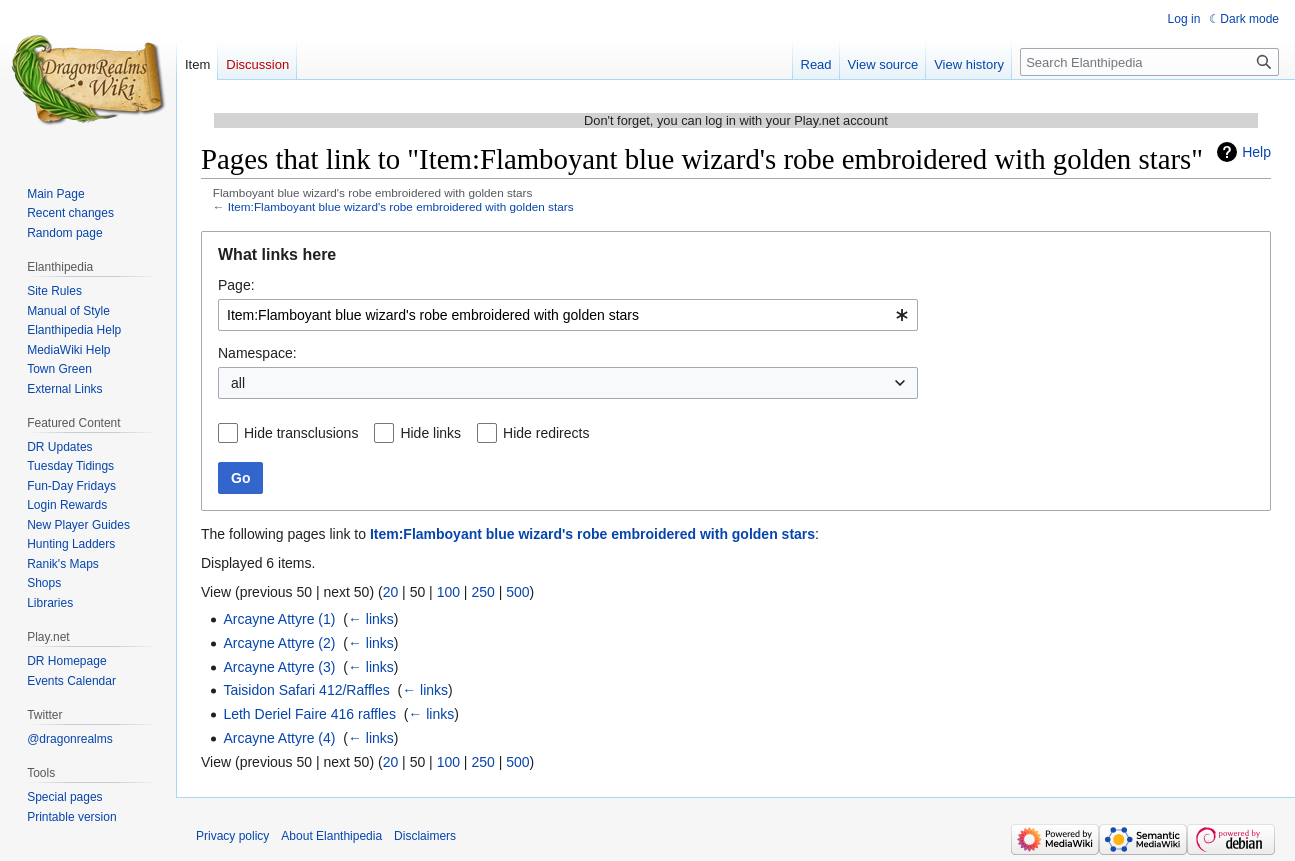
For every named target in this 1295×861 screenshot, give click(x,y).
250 (482, 592)
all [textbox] (238, 383)
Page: (236, 285)
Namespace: (257, 353)
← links (371, 619)
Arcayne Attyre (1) (279, 619)
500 (517, 592)
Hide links (430, 433)
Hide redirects (546, 433)
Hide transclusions (301, 433)
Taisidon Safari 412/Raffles (306, 690)
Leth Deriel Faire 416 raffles (309, 714)
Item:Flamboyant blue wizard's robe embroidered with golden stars (401, 206)
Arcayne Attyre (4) (279, 738)
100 (448, 592)
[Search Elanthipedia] (1149, 62)
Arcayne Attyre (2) (279, 643)
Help (1256, 152)
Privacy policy (232, 836)
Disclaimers (425, 836)
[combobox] (568, 315)
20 (391, 592)
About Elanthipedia (331, 836)
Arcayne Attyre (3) (279, 667)
